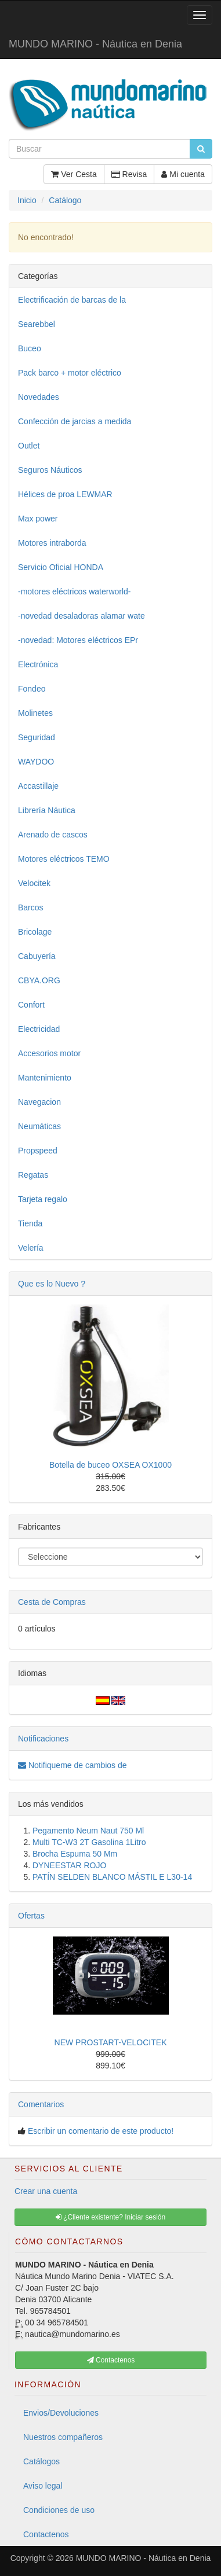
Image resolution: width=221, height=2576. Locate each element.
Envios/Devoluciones (61, 2412)
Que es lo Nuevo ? (51, 1283)
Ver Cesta (73, 174)
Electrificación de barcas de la (72, 299)
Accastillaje (38, 786)
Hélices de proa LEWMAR (65, 494)
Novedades (38, 397)
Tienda (30, 1223)
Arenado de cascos (53, 834)
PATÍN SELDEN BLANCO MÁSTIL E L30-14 (112, 1877)
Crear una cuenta (46, 2191)
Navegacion (39, 1102)
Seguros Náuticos (50, 470)
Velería (31, 1247)
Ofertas (31, 1915)
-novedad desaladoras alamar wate (81, 615)
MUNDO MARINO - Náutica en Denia (95, 44)
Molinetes (35, 713)
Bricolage (35, 931)
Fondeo (31, 688)
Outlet (28, 445)
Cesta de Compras (52, 1602)
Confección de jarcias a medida (74, 421)
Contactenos (46, 2534)
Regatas (33, 1174)
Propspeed (37, 1150)
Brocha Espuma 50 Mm (74, 1853)
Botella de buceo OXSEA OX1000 (110, 1464)
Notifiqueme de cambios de (72, 1765)
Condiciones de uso (59, 2510)
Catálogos (41, 2461)
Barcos (31, 907)
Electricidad (39, 1029)
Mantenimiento (44, 1077)
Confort (31, 1004)
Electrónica (38, 664)
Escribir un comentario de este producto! (100, 2131)
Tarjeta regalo (42, 1199)
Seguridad (36, 737)
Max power (37, 518)
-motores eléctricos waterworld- (74, 591)
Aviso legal (42, 2485)
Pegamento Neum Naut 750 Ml (88, 1830)
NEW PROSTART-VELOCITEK (111, 2042)
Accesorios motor (49, 1053)
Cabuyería (37, 956)
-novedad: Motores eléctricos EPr (78, 640)
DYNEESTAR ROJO (69, 1865)
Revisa (129, 174)
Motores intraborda (52, 542)
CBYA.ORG (39, 980)
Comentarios (41, 2104)
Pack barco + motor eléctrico (69, 372)
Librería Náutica (46, 810)
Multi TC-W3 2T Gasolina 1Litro (89, 1842)
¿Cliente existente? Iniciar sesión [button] (110, 2217)
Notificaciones (43, 1738)
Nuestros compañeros (63, 2437)
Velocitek (34, 883)
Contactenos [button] (111, 2360)
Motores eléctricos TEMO (64, 858)
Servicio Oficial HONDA (60, 567)
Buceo (29, 348)
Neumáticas (39, 1126)
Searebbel (36, 324)
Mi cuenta (183, 174)
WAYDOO (36, 761)
